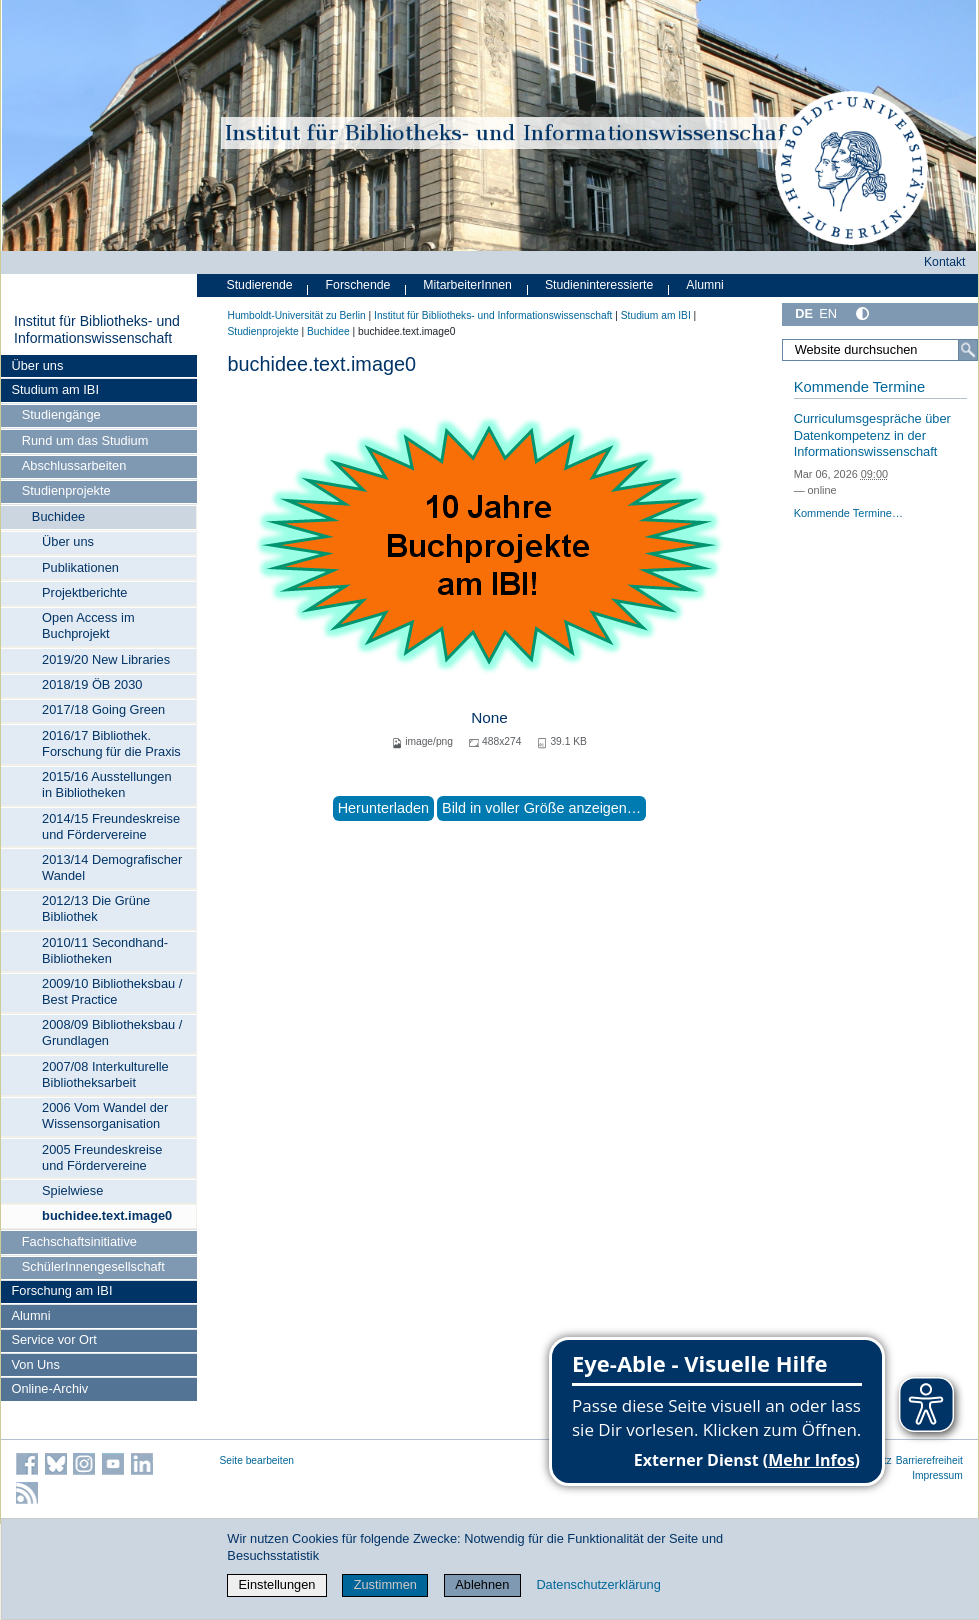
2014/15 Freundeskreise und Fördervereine (111, 826)
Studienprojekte (66, 490)
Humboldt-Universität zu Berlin (297, 315)
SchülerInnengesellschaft (93, 1266)
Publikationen (80, 567)
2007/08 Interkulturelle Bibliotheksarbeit (105, 1074)
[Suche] (968, 350)
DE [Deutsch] (804, 313)
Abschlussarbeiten (74, 465)
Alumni (30, 1315)
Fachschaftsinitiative (79, 1241)
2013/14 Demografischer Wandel (112, 867)
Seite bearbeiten (257, 1460)
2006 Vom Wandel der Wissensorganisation (105, 1115)
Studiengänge (61, 414)
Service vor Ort (53, 1339)
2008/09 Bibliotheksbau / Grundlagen (112, 1032)
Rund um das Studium (85, 440)
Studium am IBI (54, 389)
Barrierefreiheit (929, 1460)
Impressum (937, 1475)
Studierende (260, 285)
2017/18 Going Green (103, 709)
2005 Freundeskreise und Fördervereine (102, 1157)
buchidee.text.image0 (107, 1215)
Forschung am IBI (61, 1290)
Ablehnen (482, 1584)
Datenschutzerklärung (598, 1584)
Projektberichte (84, 592)
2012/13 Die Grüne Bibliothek (96, 908)
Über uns (37, 365)
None (489, 717)
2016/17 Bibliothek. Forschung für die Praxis (111, 743)
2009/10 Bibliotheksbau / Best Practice (112, 991)
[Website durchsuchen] (879, 350)
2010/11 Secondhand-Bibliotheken (105, 950)
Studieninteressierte (599, 285)
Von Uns (35, 1364)
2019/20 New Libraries (106, 659)
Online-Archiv (49, 1388)
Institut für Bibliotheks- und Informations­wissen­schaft (97, 330)
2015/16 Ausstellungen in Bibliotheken (107, 784)
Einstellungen (277, 1584)
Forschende (358, 285)
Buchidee (58, 516)
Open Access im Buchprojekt (88, 625)
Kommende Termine (859, 387)
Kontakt (945, 262)
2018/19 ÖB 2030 (92, 684)
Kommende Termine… (848, 513)
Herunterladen (383, 808)
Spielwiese (72, 1190)
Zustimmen (385, 1584)
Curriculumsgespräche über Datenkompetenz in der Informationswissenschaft (872, 435)
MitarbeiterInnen (467, 285)
